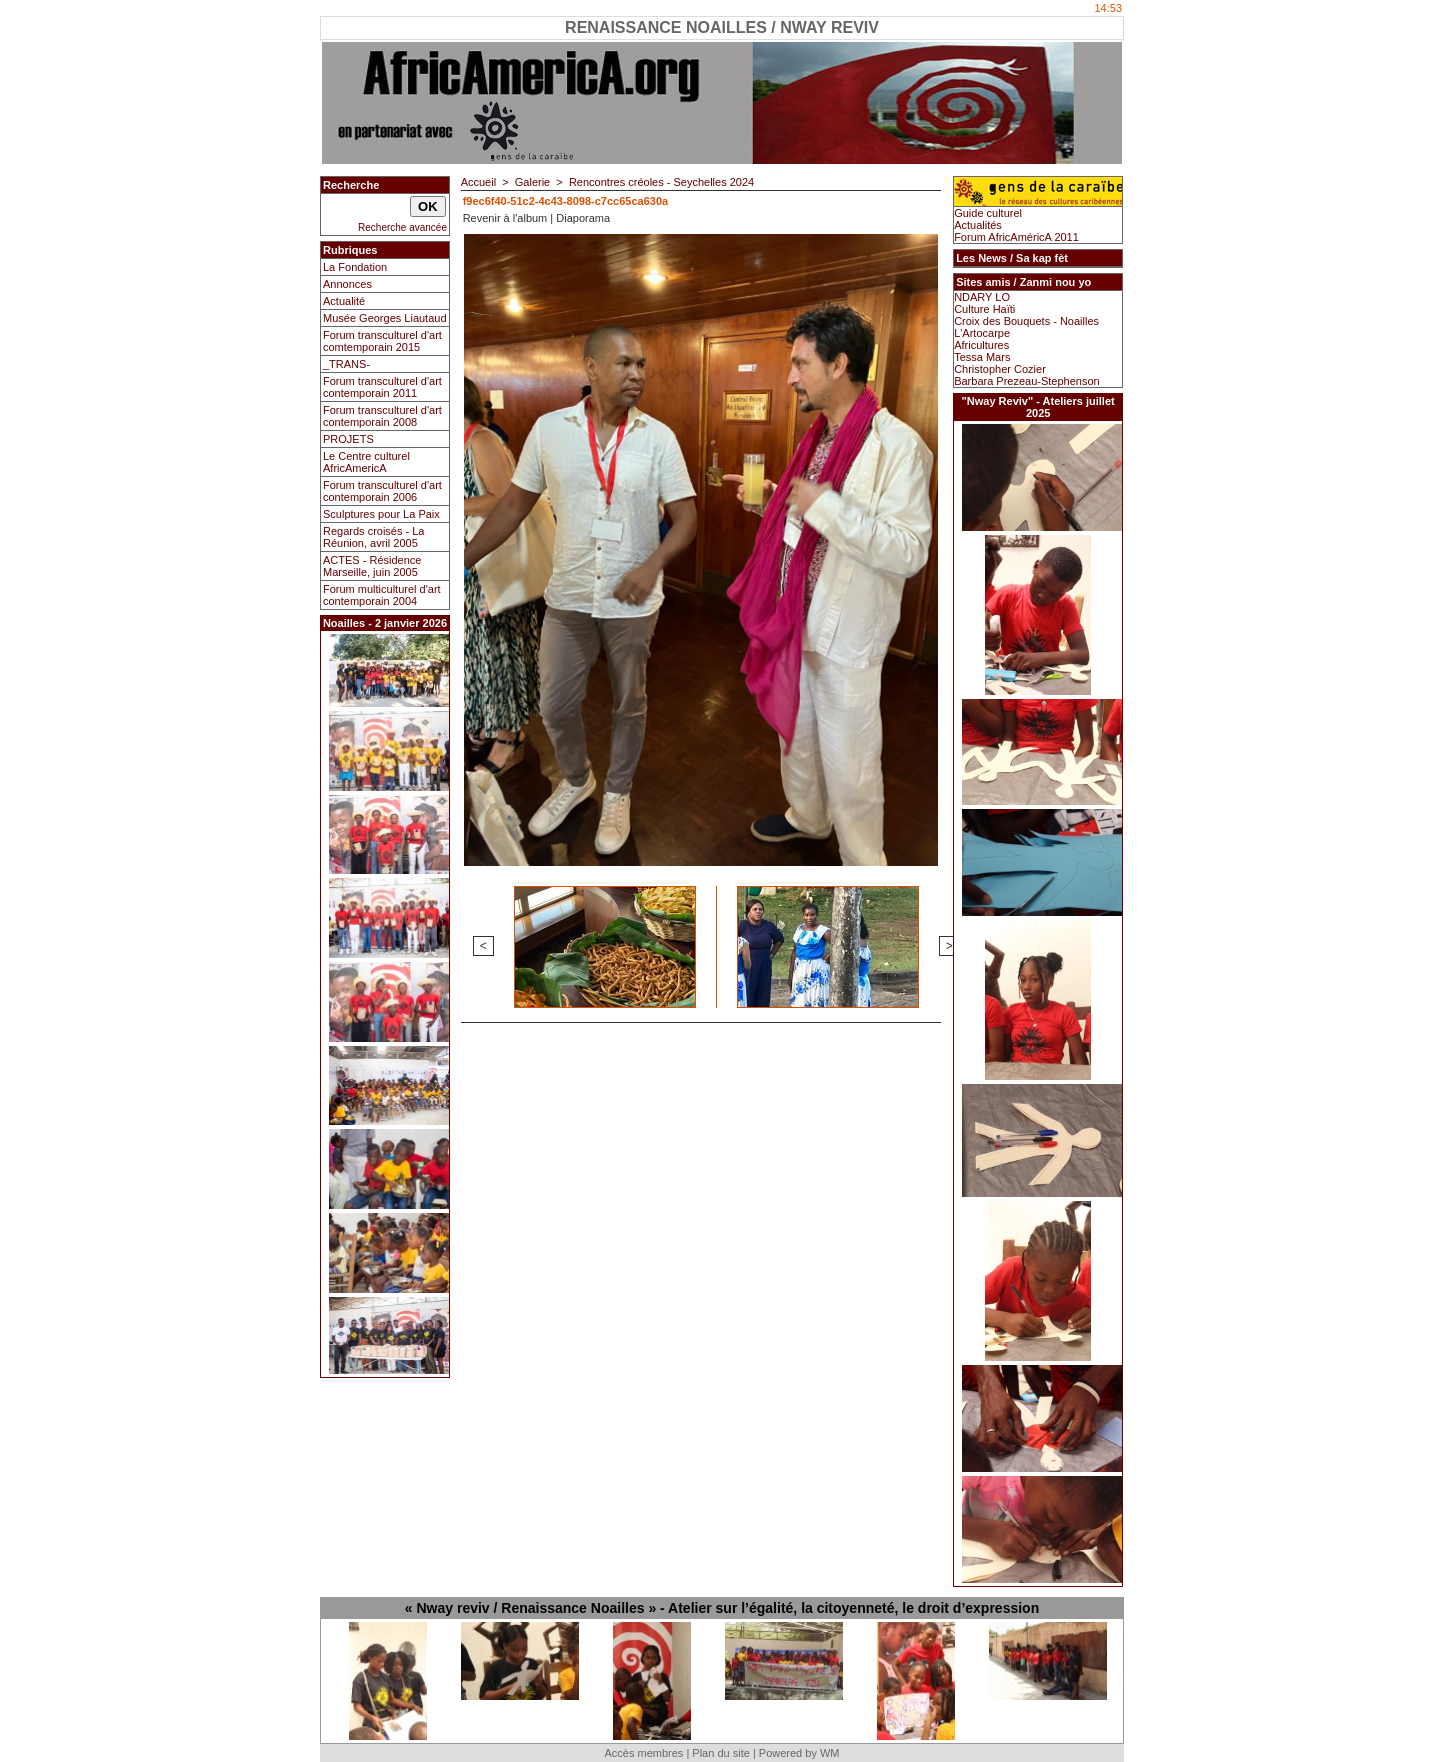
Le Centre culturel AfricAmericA (366, 462)
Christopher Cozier (1000, 369)
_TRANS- (346, 364)
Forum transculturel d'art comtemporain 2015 (382, 341)
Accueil (478, 182)
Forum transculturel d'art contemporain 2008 (382, 416)
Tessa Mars (982, 357)
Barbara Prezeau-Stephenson (1027, 381)
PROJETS (348, 439)
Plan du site (720, 1753)
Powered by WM (799, 1753)
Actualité (344, 301)
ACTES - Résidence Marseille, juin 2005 (372, 566)
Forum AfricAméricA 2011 (1016, 237)
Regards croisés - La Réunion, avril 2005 (374, 537)
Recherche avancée (402, 227)
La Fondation (355, 267)
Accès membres (643, 1753)
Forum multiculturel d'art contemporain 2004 (382, 595)
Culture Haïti (984, 309)
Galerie (532, 182)
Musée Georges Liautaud (385, 318)
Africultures (981, 345)
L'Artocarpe (982, 333)
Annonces (347, 284)
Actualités (978, 225)
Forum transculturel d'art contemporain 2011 (382, 387)
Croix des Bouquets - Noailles (1026, 321)
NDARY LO (982, 297)
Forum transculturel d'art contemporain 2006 (382, 491)
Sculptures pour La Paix (381, 514)
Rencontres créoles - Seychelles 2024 (661, 182)
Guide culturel (988, 213)
